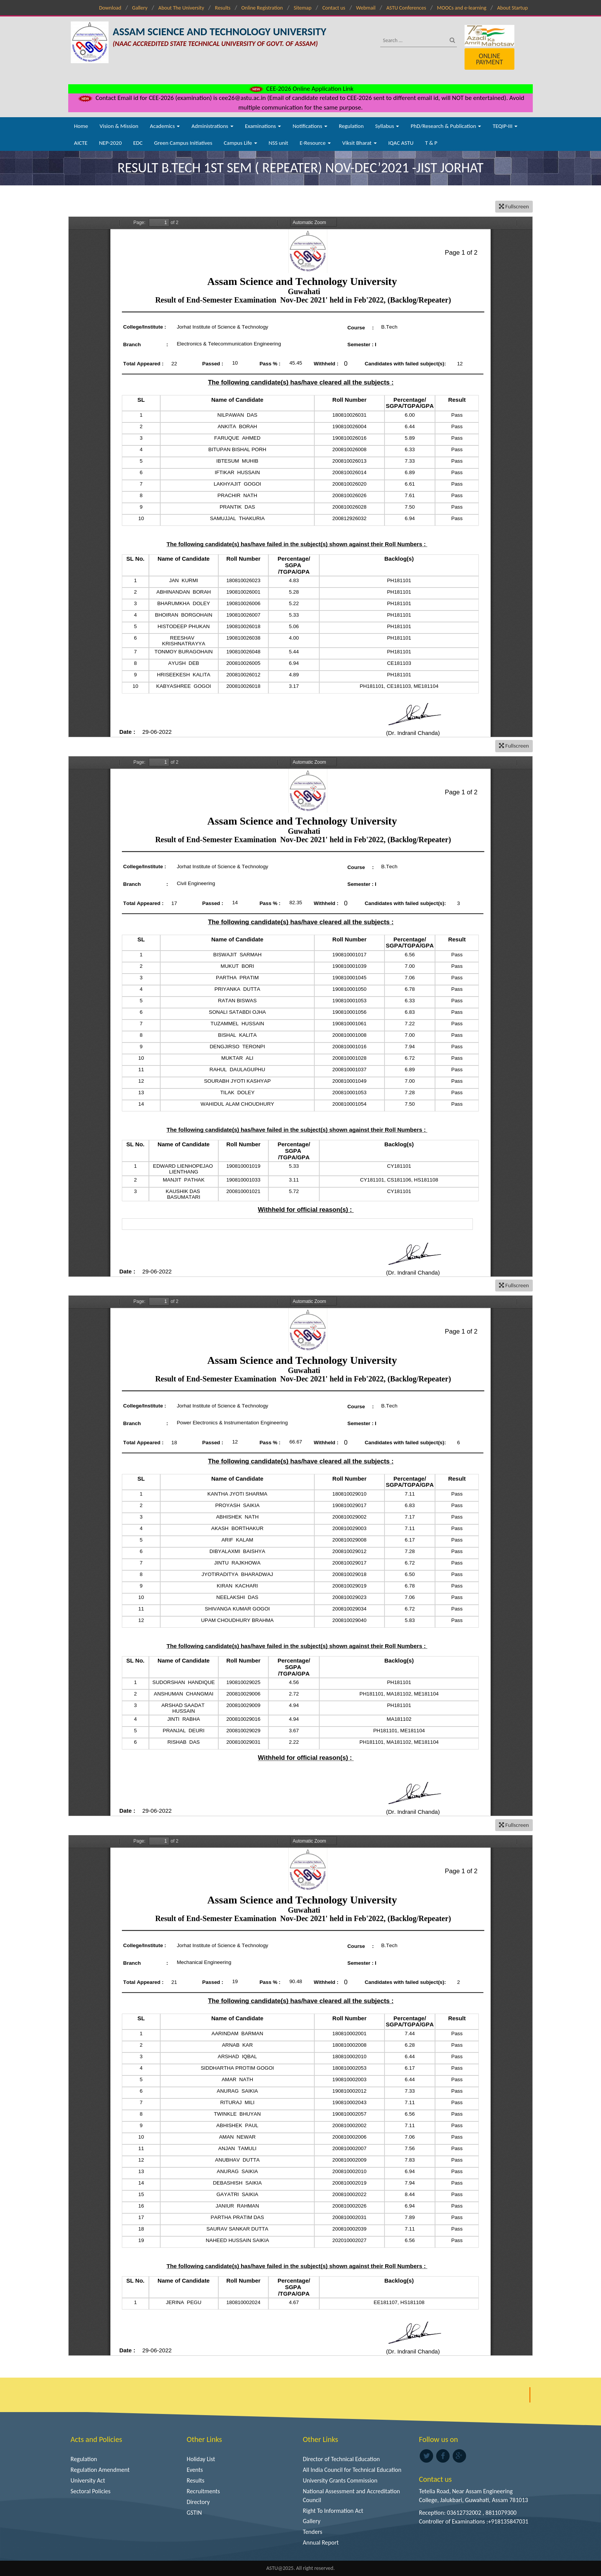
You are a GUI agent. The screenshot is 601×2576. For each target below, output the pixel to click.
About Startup (512, 8)
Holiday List (201, 2459)
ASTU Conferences (406, 8)
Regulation (351, 126)
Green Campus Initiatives (183, 142)
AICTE (80, 142)
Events (195, 2469)
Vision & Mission (119, 126)
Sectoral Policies (90, 2491)
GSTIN (194, 2512)
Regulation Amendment (100, 2469)
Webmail (366, 8)
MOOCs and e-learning (461, 8)
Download (110, 8)
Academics (165, 126)
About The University (181, 8)
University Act (88, 2480)
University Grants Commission (340, 2480)
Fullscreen (514, 206)
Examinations (263, 126)
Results (223, 8)
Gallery (140, 8)
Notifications (309, 126)
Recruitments (203, 2491)
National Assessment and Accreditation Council (351, 2496)
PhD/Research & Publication (446, 126)
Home (81, 126)
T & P (431, 142)
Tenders (312, 2531)
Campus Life (240, 142)
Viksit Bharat (359, 142)
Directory (198, 2502)
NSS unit (278, 142)
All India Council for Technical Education (352, 2469)
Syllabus (387, 126)
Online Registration (262, 8)
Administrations (212, 126)
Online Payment (489, 59)
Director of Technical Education (341, 2459)
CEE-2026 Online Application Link (300, 89)
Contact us (333, 8)
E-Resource (315, 142)
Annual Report (321, 2542)
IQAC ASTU (401, 142)
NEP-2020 (110, 142)
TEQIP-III (505, 126)
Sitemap (302, 8)
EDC (138, 142)
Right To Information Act (333, 2510)
